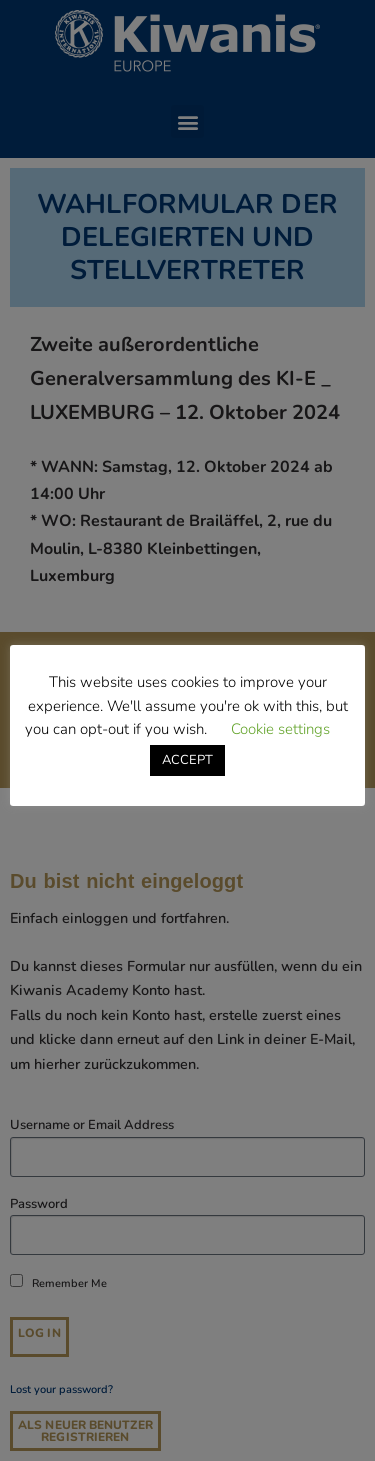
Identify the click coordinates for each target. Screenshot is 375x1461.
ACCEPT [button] (187, 760)
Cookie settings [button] (280, 729)
